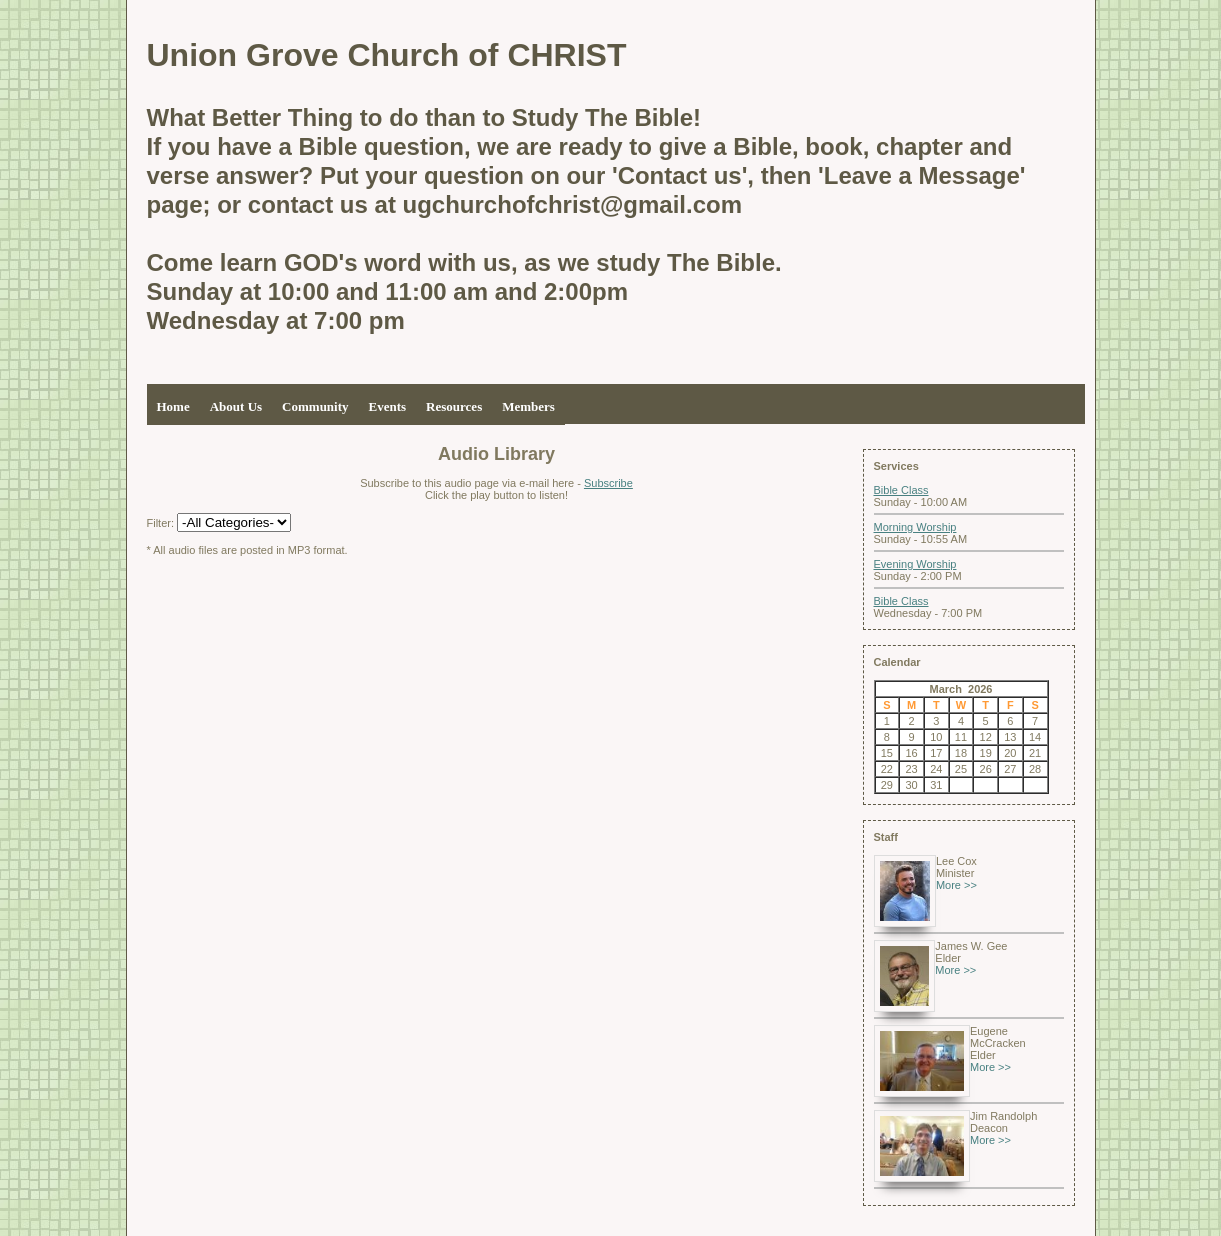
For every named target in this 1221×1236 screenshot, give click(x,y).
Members (528, 406)
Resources (454, 406)
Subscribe (608, 483)
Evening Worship (915, 564)
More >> (956, 885)
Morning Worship (915, 527)
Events (388, 406)
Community (315, 406)
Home (173, 406)
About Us (236, 406)
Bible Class (901, 490)
